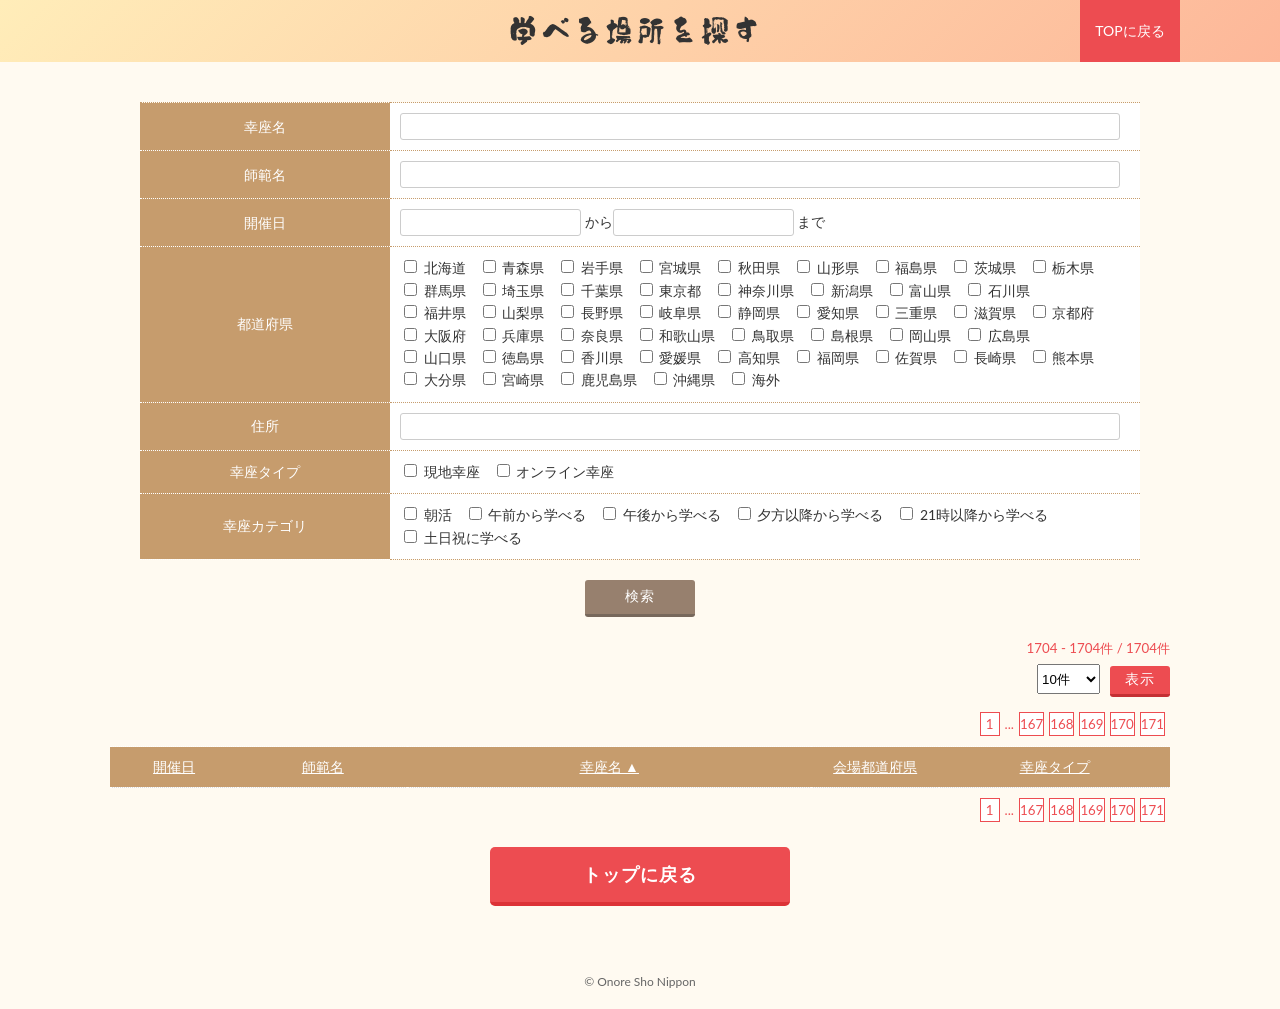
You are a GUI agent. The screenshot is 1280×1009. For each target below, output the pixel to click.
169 (1091, 724)
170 (1122, 724)
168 (1061, 724)
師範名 (323, 766)
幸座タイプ (1055, 766)
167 (1031, 724)
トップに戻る (640, 874)
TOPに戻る (1129, 30)
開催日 (174, 766)
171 (1152, 724)
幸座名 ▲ (609, 766)
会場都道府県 (875, 766)
